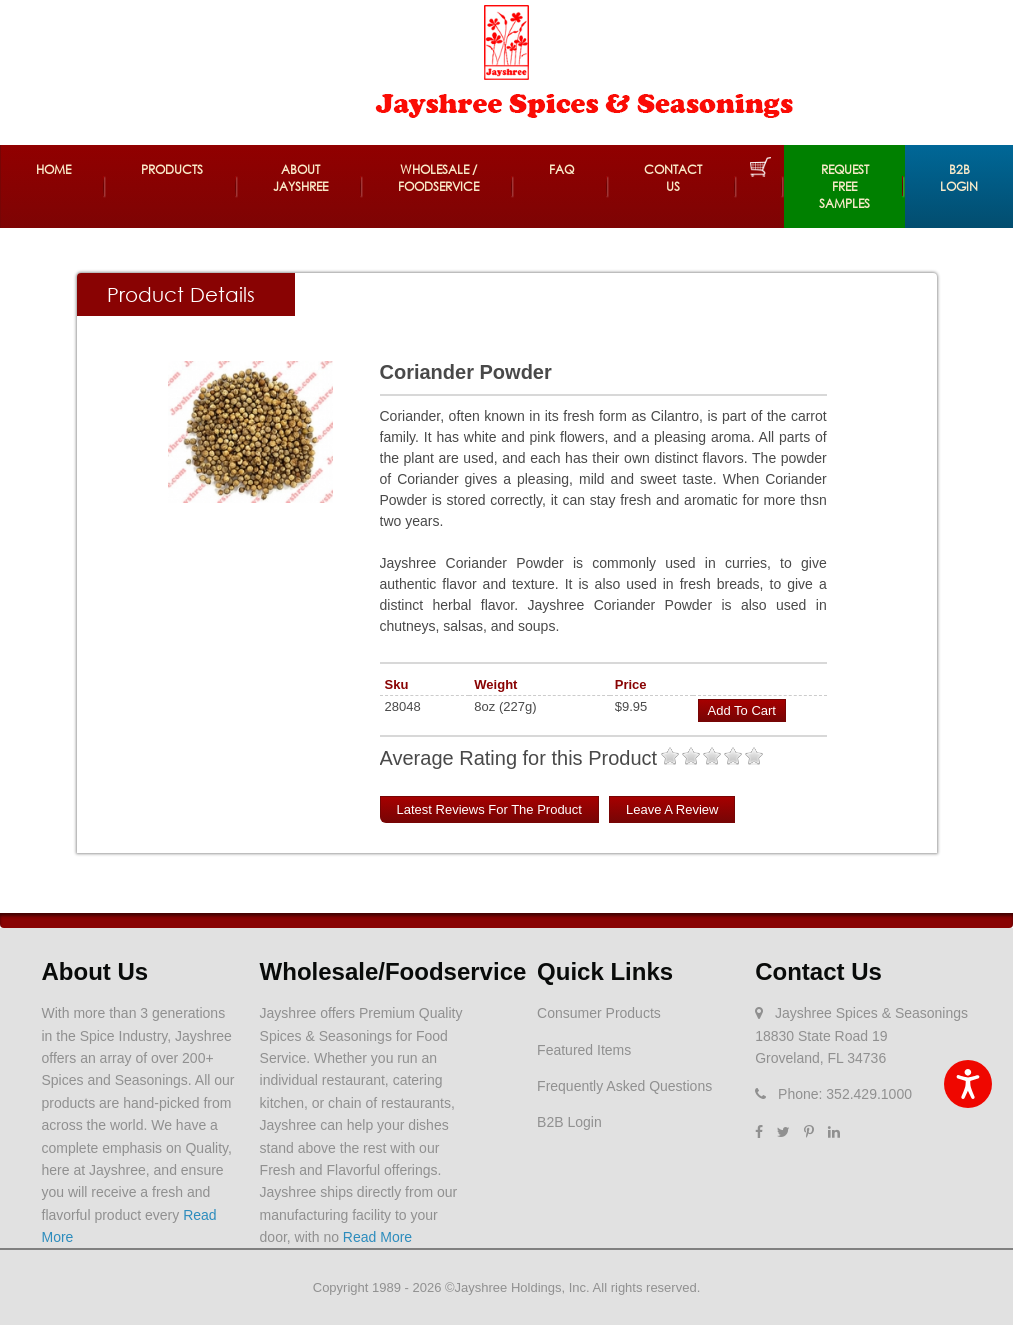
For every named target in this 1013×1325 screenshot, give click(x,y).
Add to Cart (742, 710)
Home (53, 169)
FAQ (561, 169)
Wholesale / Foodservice (438, 178)
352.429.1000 (869, 1094)
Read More (377, 1237)
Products (172, 169)
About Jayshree (300, 178)
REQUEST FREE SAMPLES (844, 186)
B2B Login (959, 178)
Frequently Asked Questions (624, 1086)
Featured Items (584, 1050)
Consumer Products (599, 1013)
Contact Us (673, 178)
